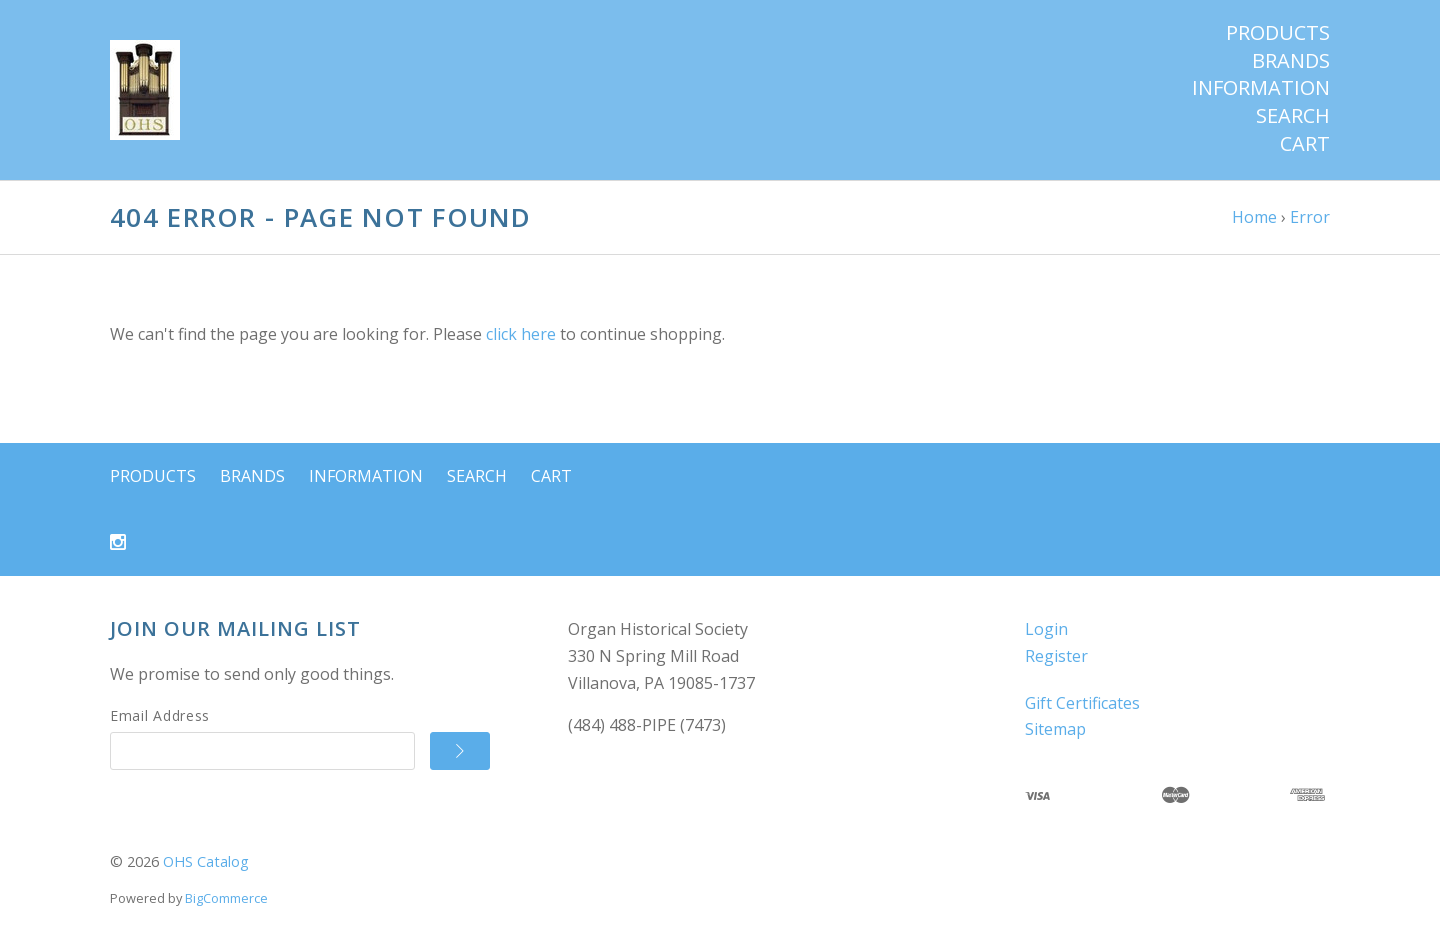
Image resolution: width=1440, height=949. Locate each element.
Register (1056, 656)
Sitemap (1055, 729)
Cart (1305, 144)
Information (1261, 88)
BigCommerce (226, 898)
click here (521, 334)
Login (1046, 629)
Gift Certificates (1082, 703)
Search (1293, 116)
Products (1278, 33)
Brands (1291, 61)
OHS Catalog (206, 861)
